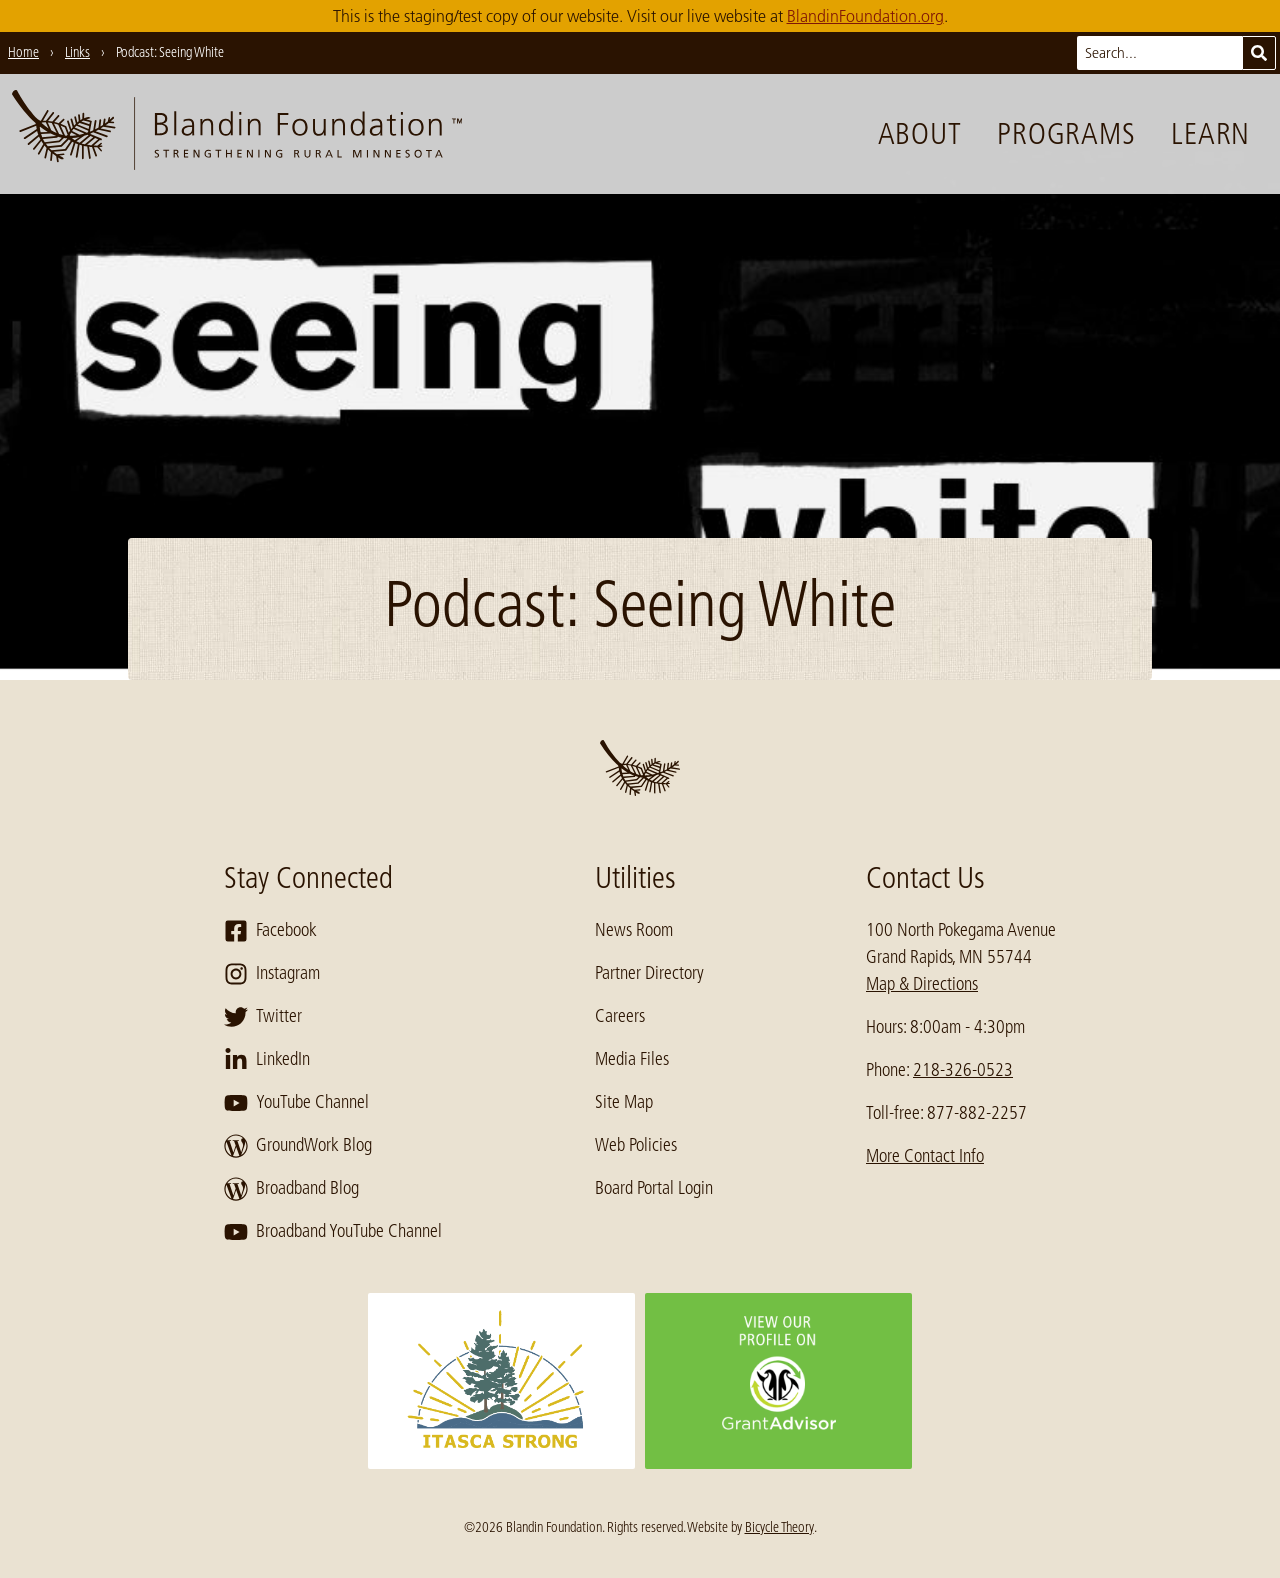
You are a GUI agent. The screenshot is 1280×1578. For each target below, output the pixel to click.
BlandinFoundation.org (865, 16)
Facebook (270, 931)
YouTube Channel (296, 1103)
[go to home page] (237, 134)
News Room (634, 930)
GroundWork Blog (298, 1146)
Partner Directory (649, 973)
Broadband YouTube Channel (333, 1232)
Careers (620, 1016)
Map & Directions (922, 984)
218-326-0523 (963, 1070)
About (920, 134)
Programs (1066, 134)
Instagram (272, 974)
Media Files (632, 1059)
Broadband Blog (291, 1189)
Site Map (624, 1102)
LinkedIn (267, 1060)
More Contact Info (925, 1156)
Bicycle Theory (779, 1527)
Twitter (263, 1017)
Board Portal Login (654, 1188)
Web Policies (636, 1145)
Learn (1210, 134)
